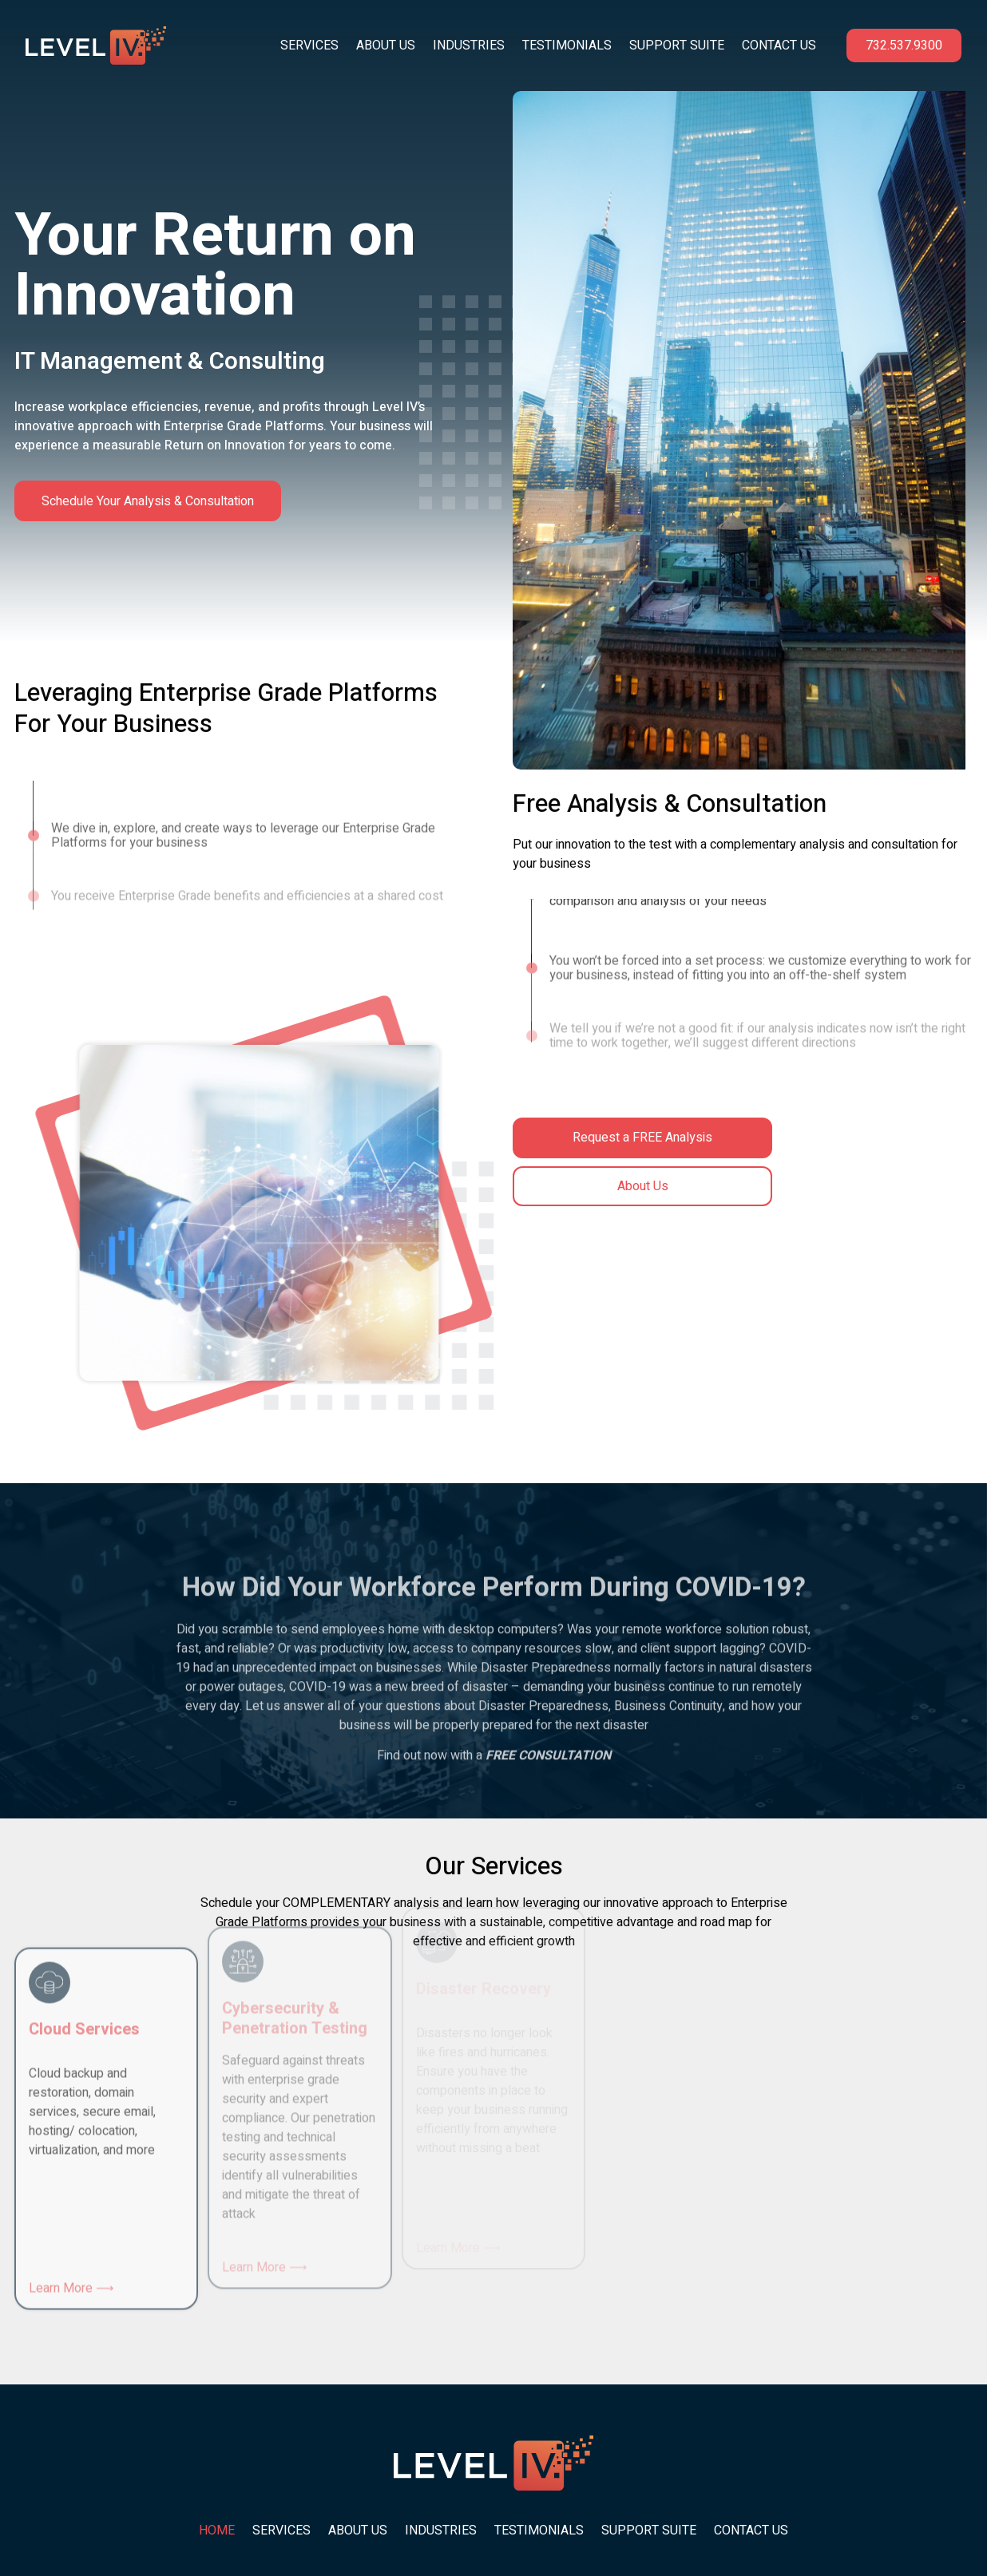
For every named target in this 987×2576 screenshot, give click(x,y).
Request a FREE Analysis (642, 1137)
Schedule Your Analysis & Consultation (149, 500)
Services (309, 45)
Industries (469, 45)
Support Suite (676, 45)
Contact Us (779, 45)
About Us (385, 45)
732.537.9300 (904, 45)
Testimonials (567, 45)
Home (217, 2530)
